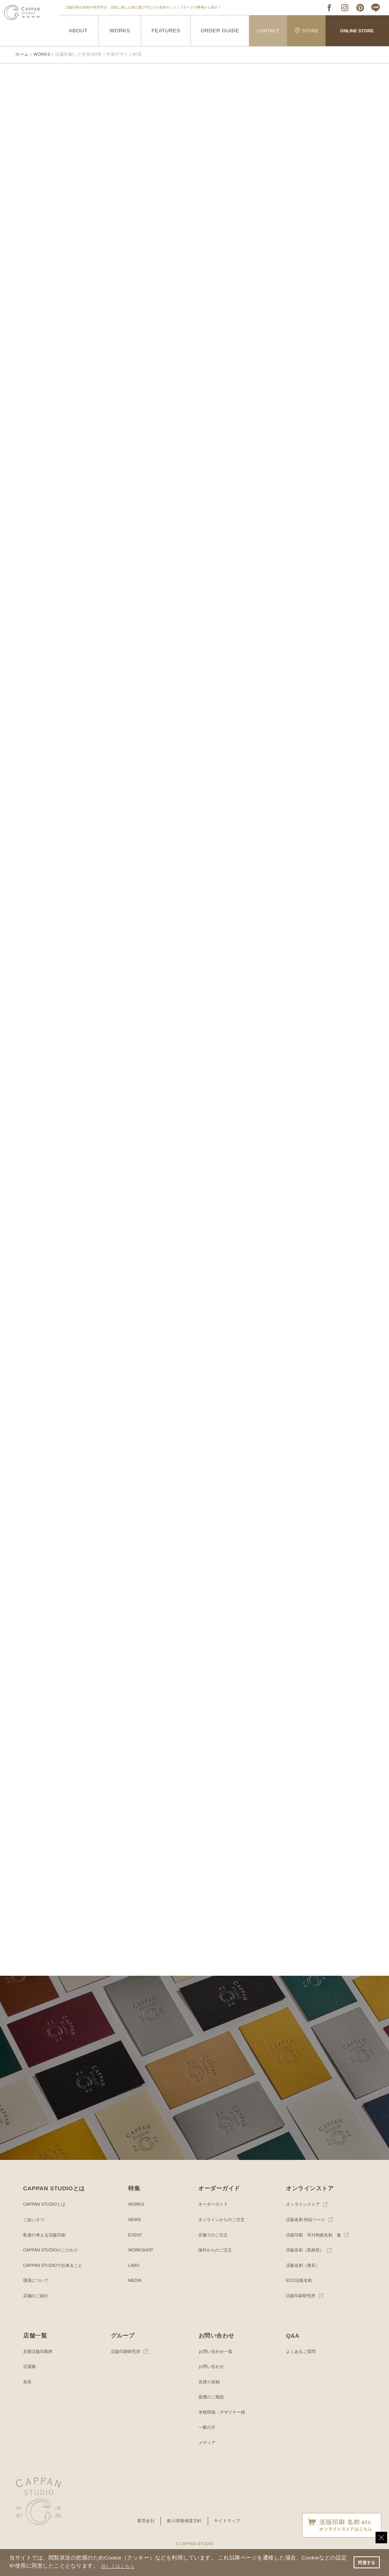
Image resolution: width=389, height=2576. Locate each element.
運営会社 (143, 2537)
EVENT (136, 2252)
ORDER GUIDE (220, 31)
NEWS (135, 2236)
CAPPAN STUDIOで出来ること (55, 2282)
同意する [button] (365, 2561)
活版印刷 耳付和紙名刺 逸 (316, 2252)
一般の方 (208, 2444)
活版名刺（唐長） (304, 2282)
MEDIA (135, 2297)
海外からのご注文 (216, 2267)
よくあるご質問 (302, 2368)
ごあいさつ (34, 2236)
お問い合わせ (212, 2383)
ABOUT (78, 31)
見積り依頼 (210, 2398)
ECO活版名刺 (300, 2297)
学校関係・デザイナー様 (224, 2429)
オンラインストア (304, 2221)
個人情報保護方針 (184, 2537)
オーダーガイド (214, 2221)
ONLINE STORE (357, 30)
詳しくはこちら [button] (126, 2566)
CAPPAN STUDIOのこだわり (53, 2267)
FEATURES (166, 31)
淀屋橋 (30, 2383)
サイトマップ (229, 2537)
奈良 (27, 2398)
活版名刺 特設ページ (307, 2236)
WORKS (120, 31)
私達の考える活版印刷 (46, 2252)
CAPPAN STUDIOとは (46, 2221)
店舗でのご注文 (214, 2252)
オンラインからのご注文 (223, 2236)
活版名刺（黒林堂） (306, 2267)
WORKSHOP (141, 2267)
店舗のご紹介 (37, 2312)
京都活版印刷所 (39, 2368)
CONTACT (267, 30)
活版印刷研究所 (302, 2312)
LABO (134, 2282)
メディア (208, 2459)
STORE (306, 31)
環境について (37, 2297)
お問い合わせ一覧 (217, 2368)
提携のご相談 (212, 2413)
